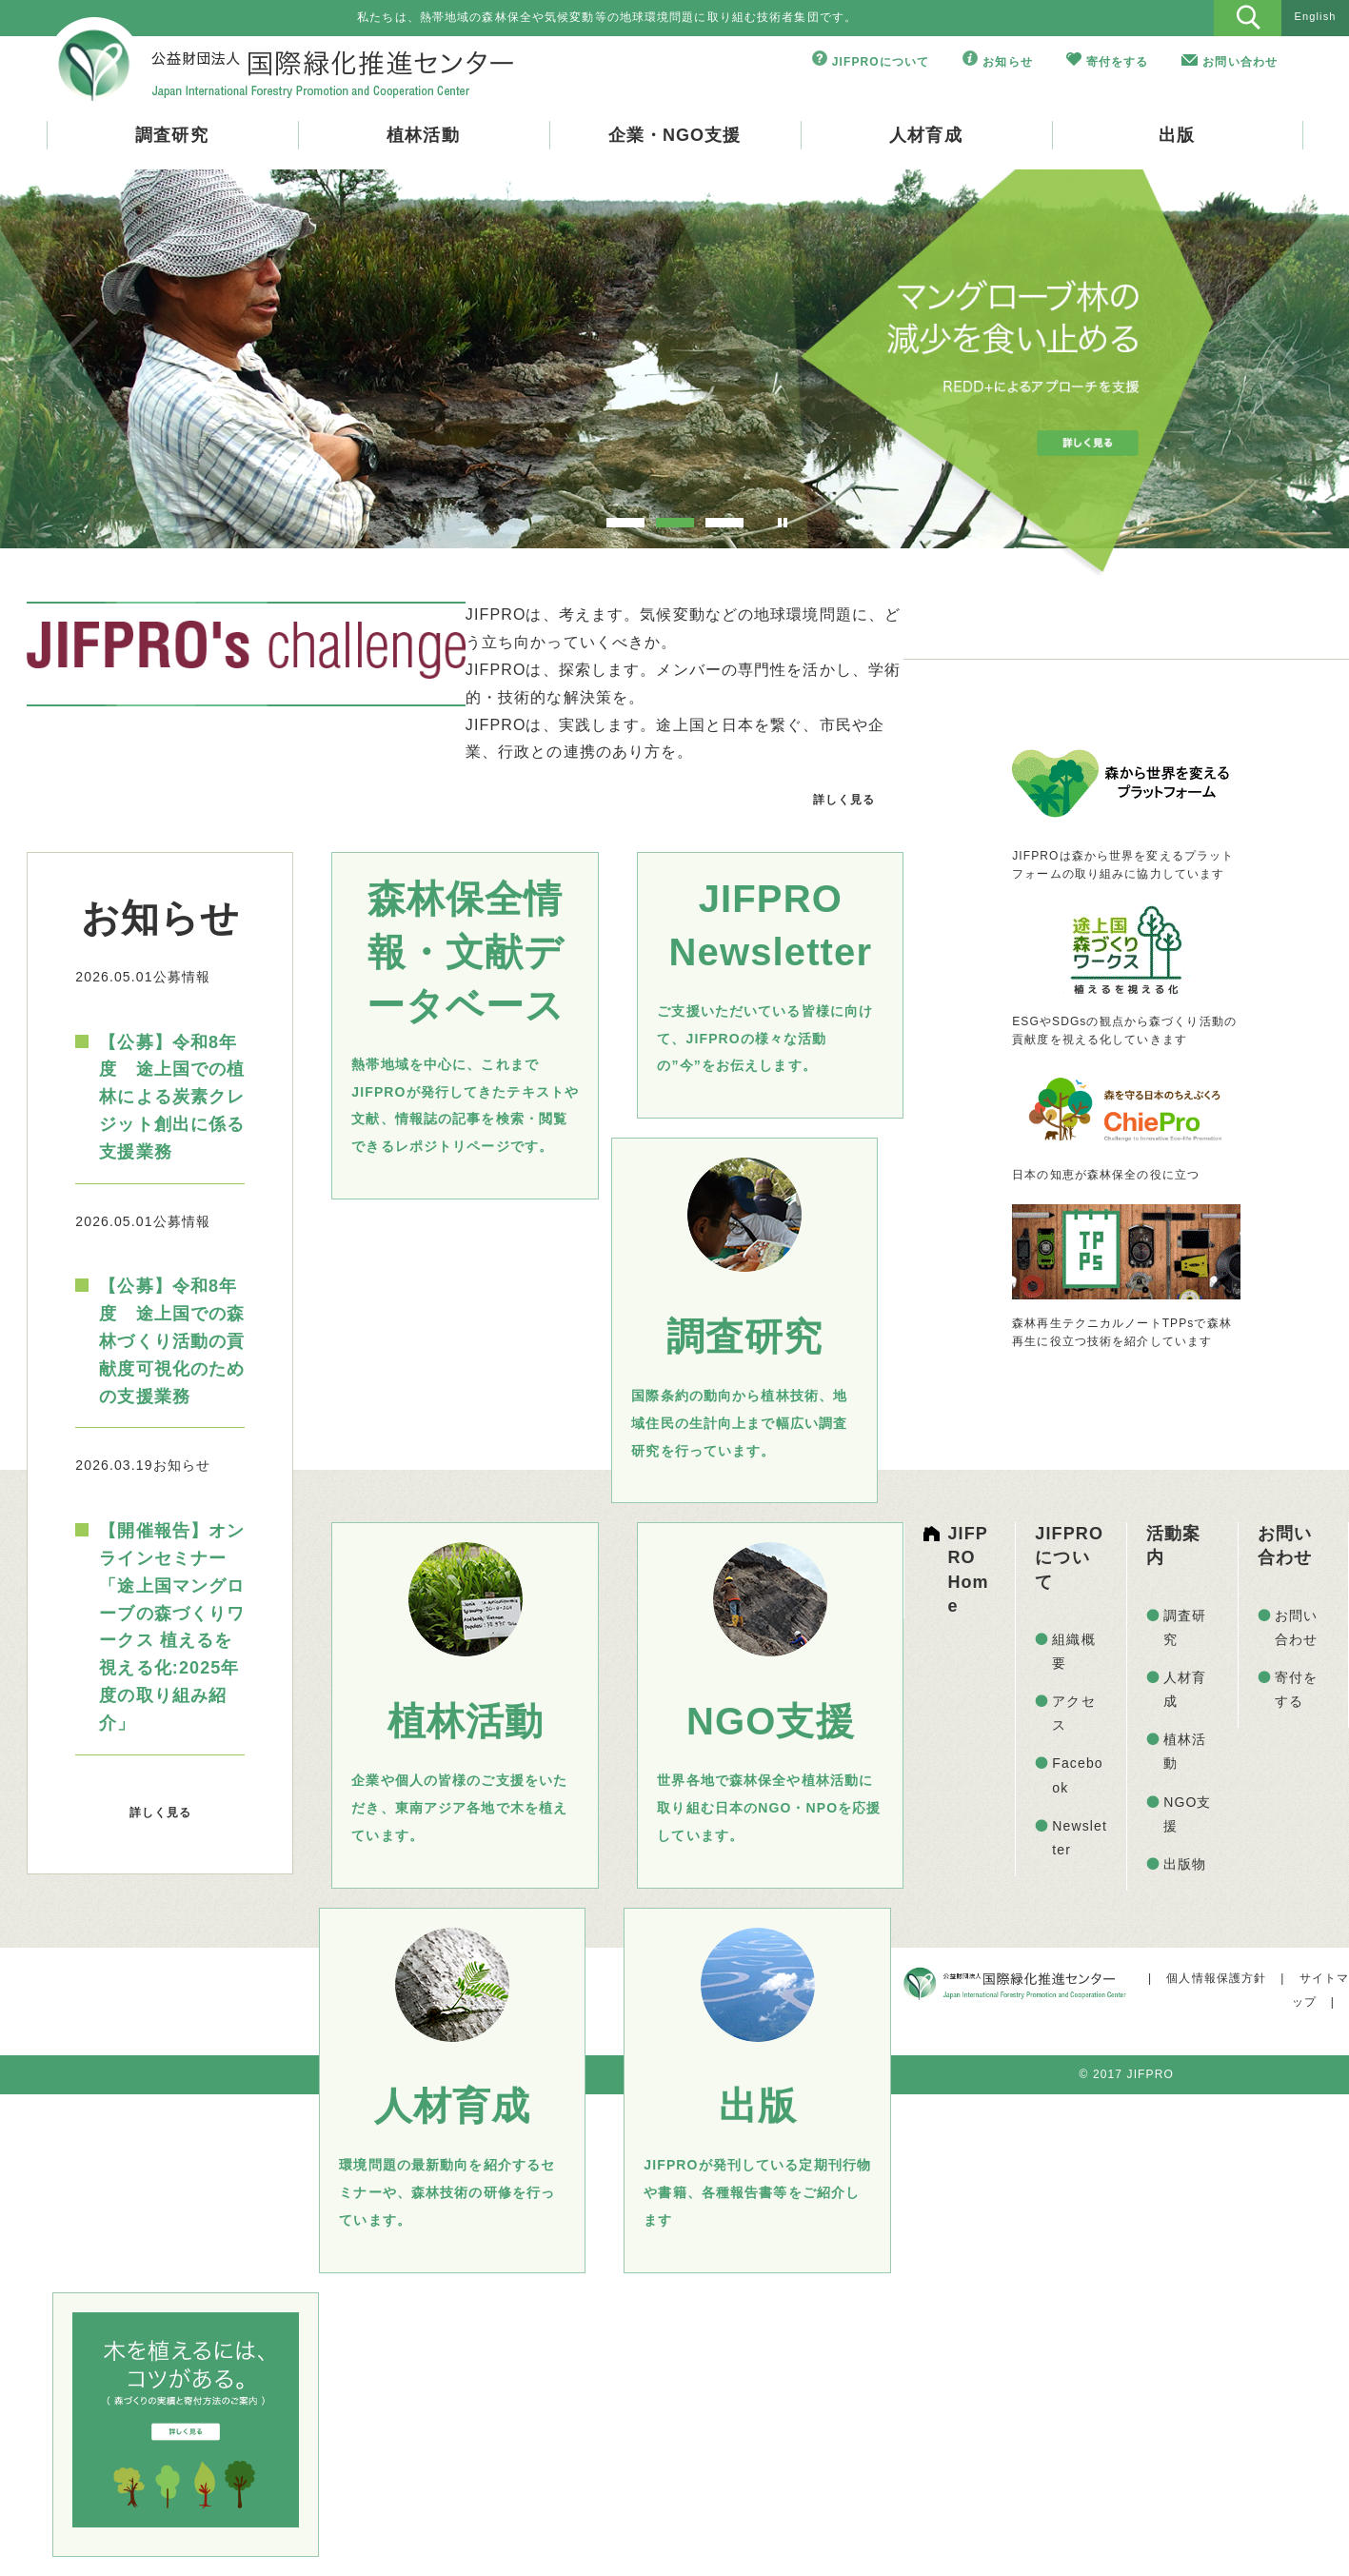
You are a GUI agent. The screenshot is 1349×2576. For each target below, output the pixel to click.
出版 (1177, 135)
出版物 (1184, 1864)
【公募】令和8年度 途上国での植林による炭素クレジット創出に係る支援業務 (172, 1097)
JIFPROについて (881, 62)
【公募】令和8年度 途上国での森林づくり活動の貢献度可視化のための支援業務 (172, 1341)
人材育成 (925, 135)
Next (1275, 365)
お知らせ (1007, 62)
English (1316, 16)
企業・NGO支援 (675, 135)
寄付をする (1117, 62)
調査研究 (171, 135)
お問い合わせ (1240, 62)
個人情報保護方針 (1216, 1978)
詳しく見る (844, 799)
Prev (73, 365)
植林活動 (423, 135)
